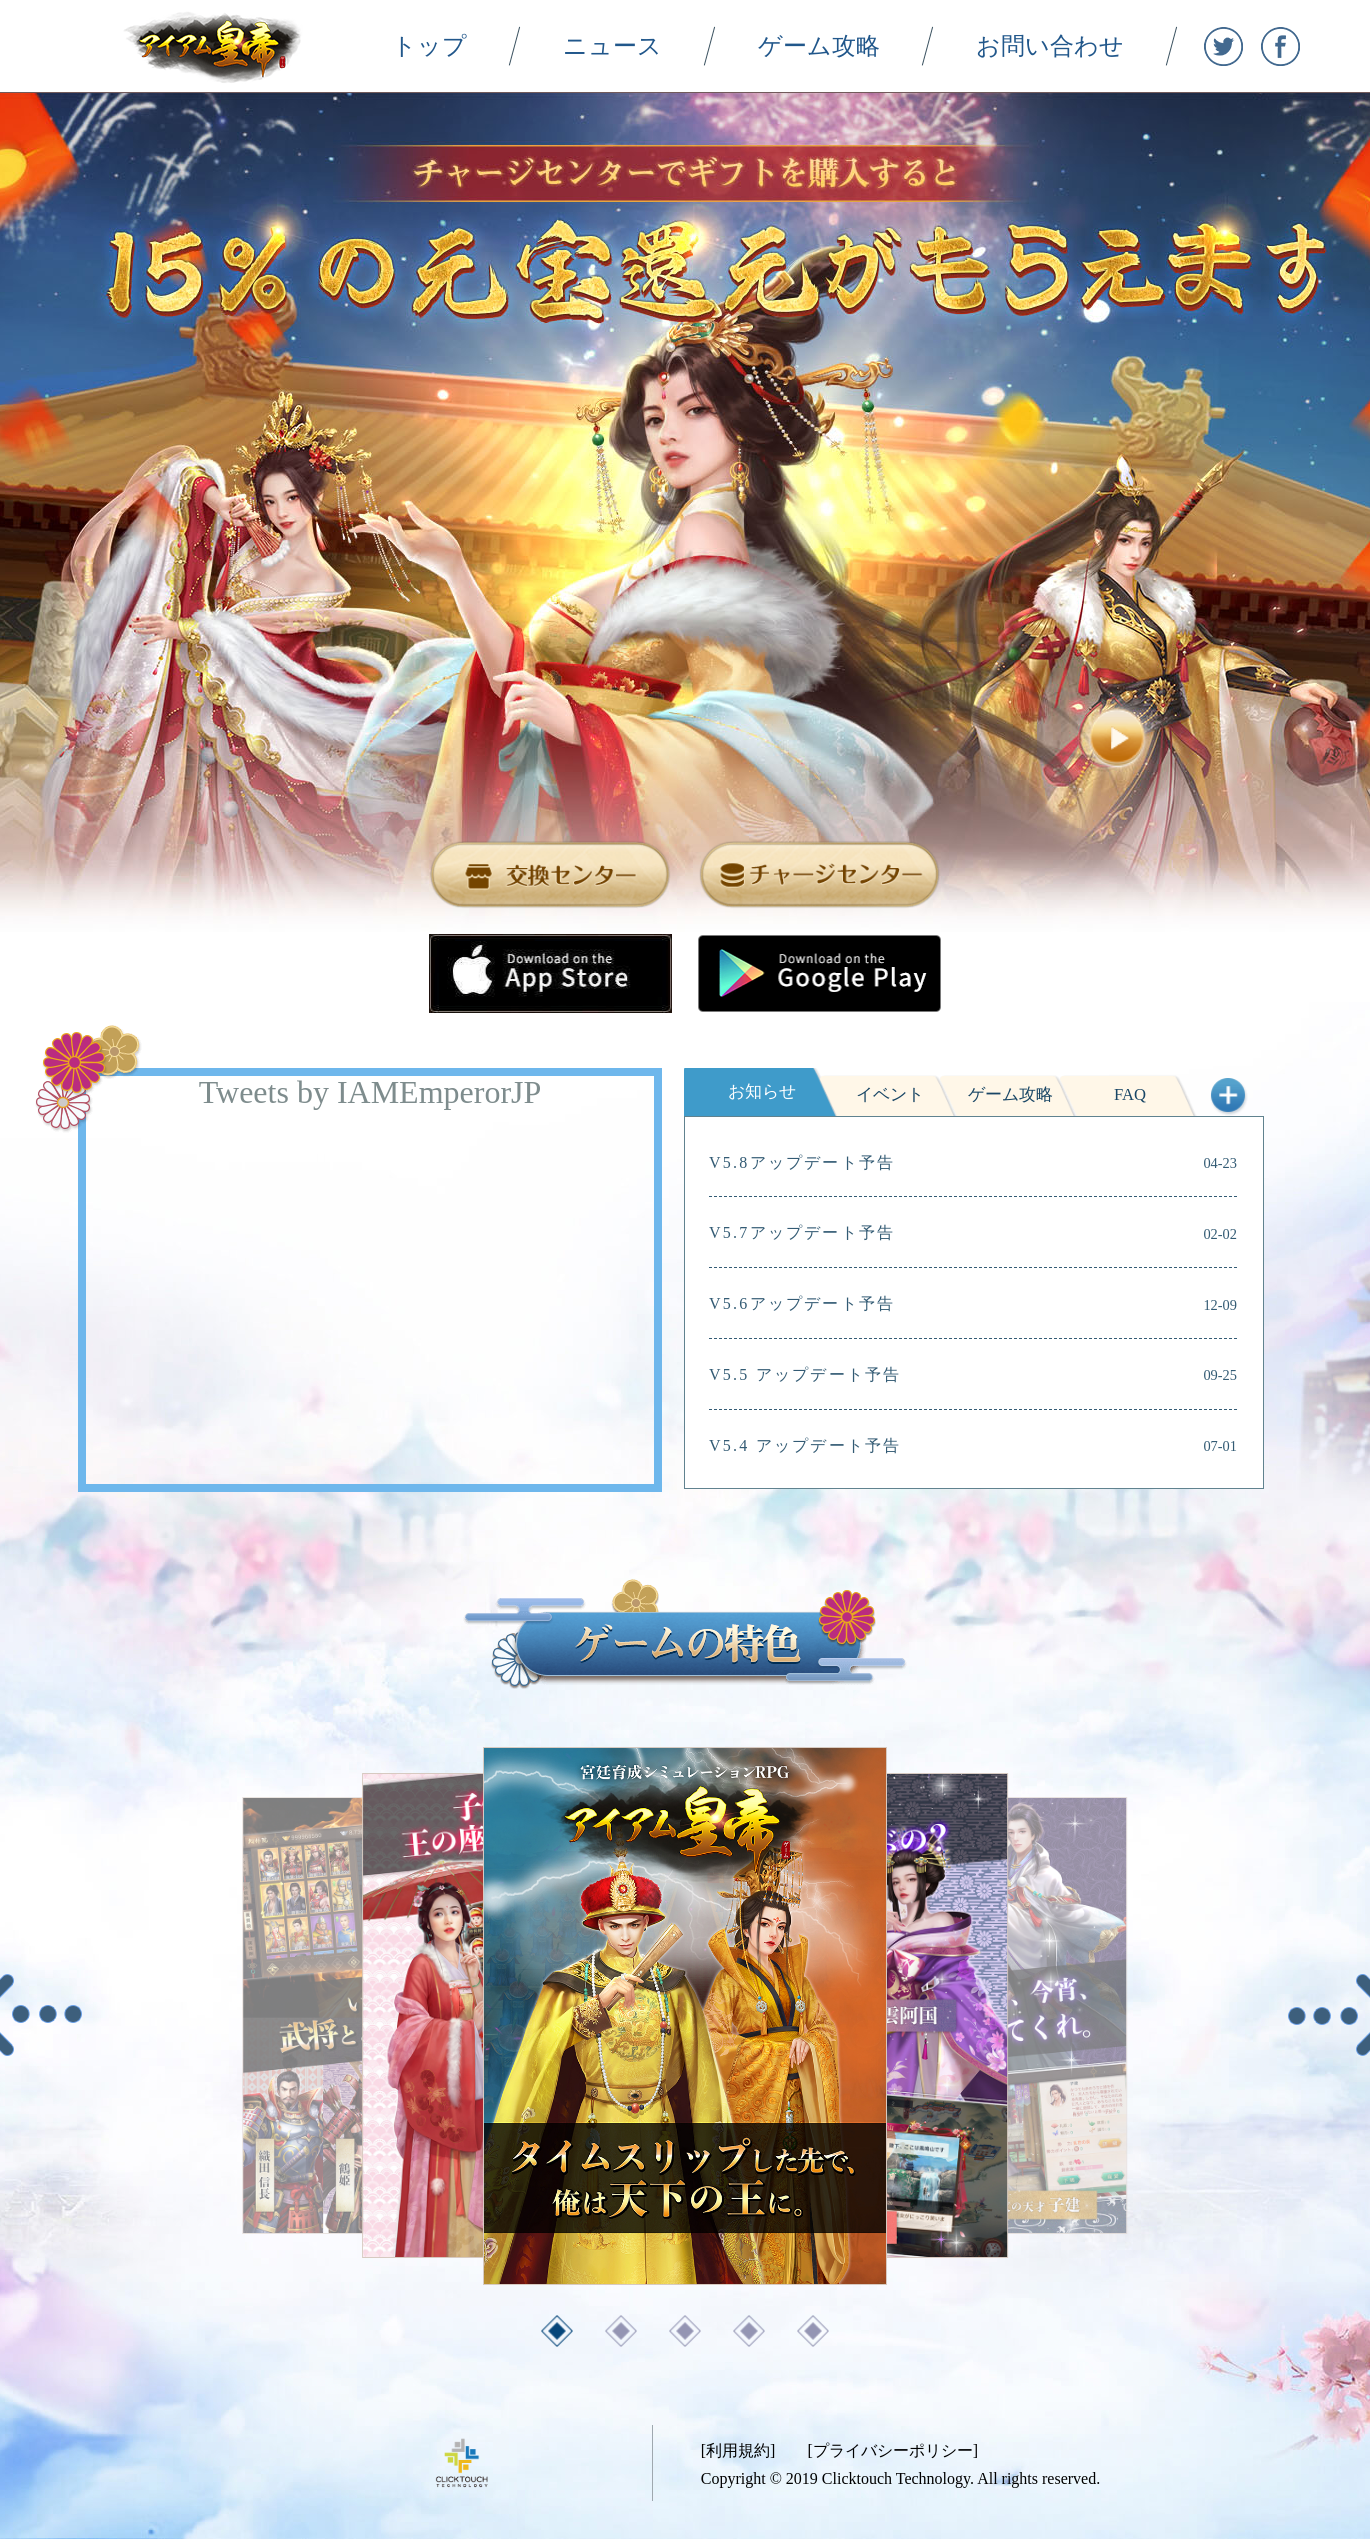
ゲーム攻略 (843, 45)
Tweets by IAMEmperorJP (370, 1092)
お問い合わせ (1074, 45)
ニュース (636, 45)
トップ (453, 45)
